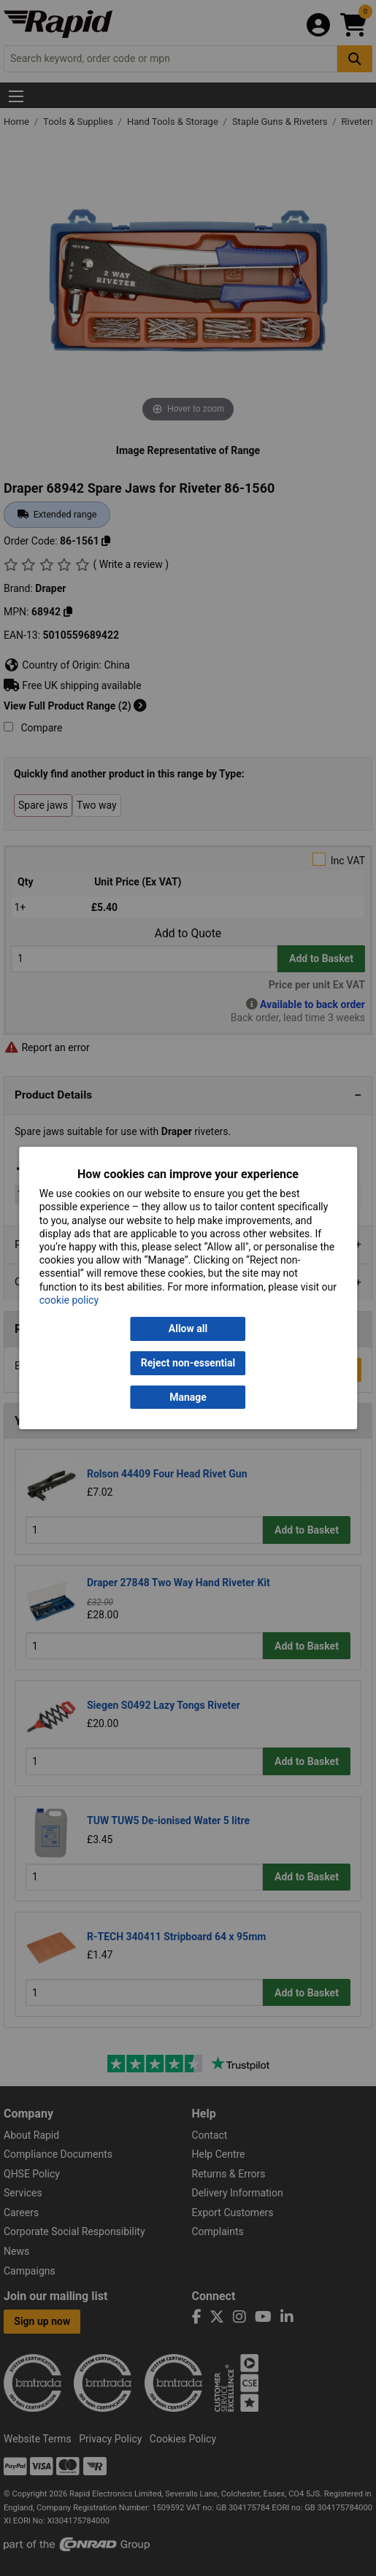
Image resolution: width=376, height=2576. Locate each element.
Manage (188, 1397)
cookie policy (69, 1300)
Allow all (188, 1328)
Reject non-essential (188, 1363)
